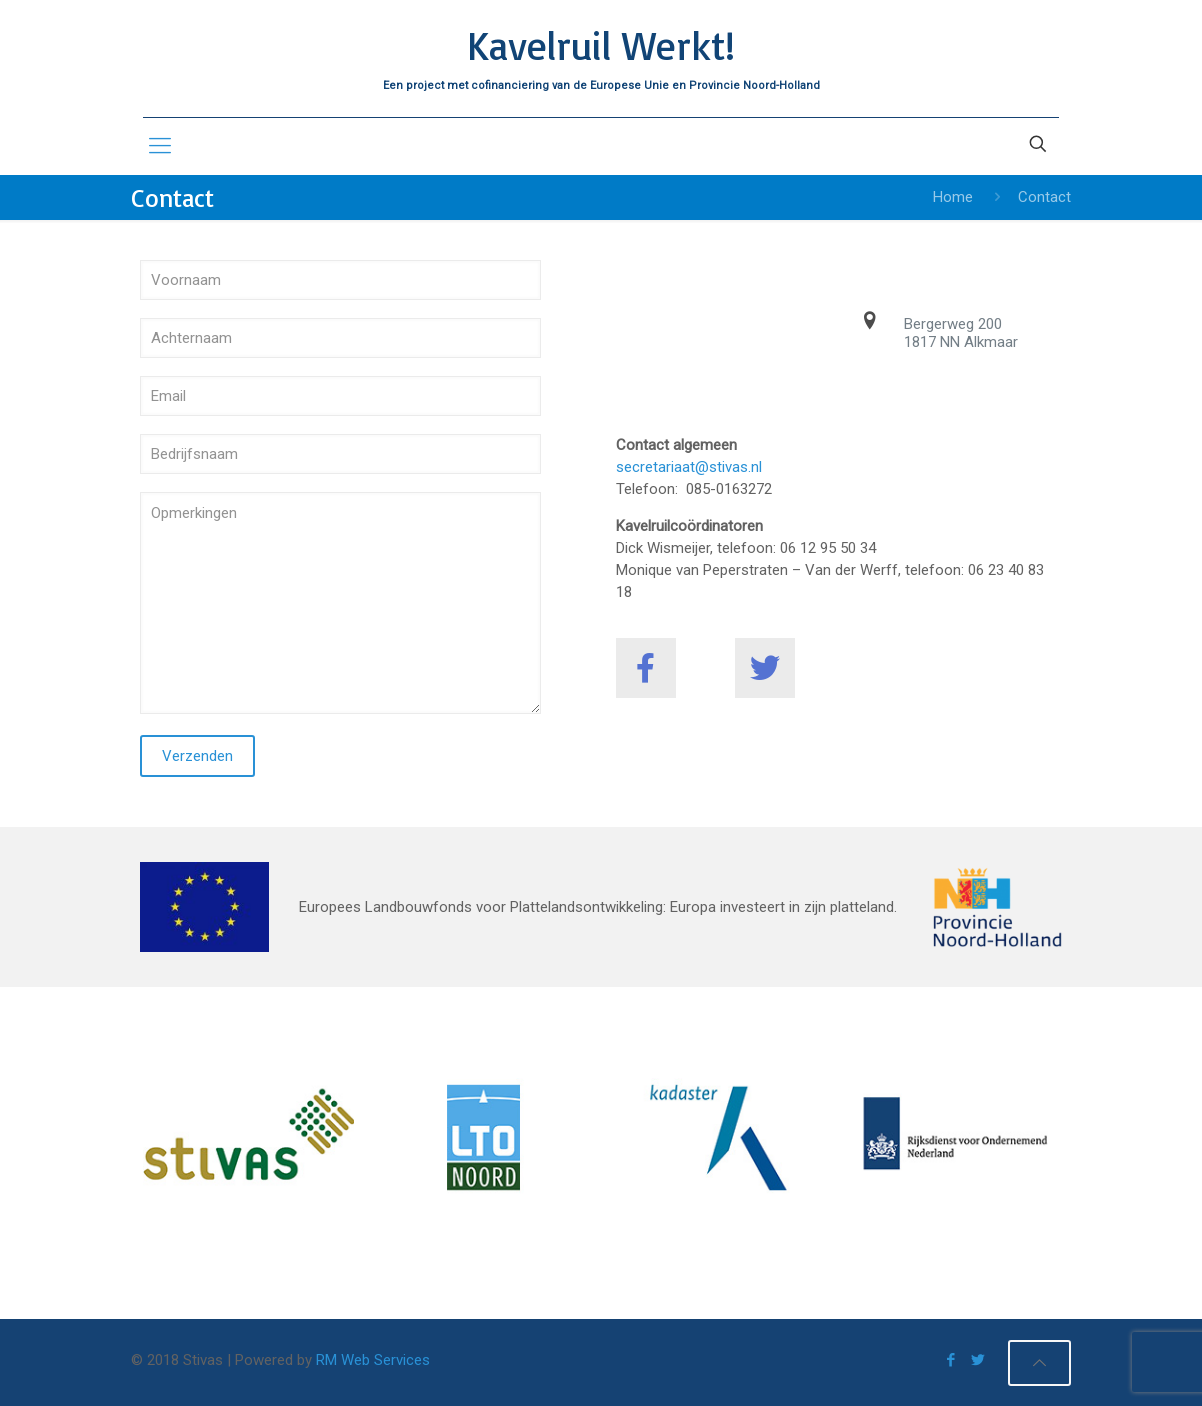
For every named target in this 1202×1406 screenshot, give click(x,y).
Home (953, 197)
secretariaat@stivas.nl (689, 467)
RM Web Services (373, 1360)
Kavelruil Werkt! (601, 45)
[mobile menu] (160, 146)
